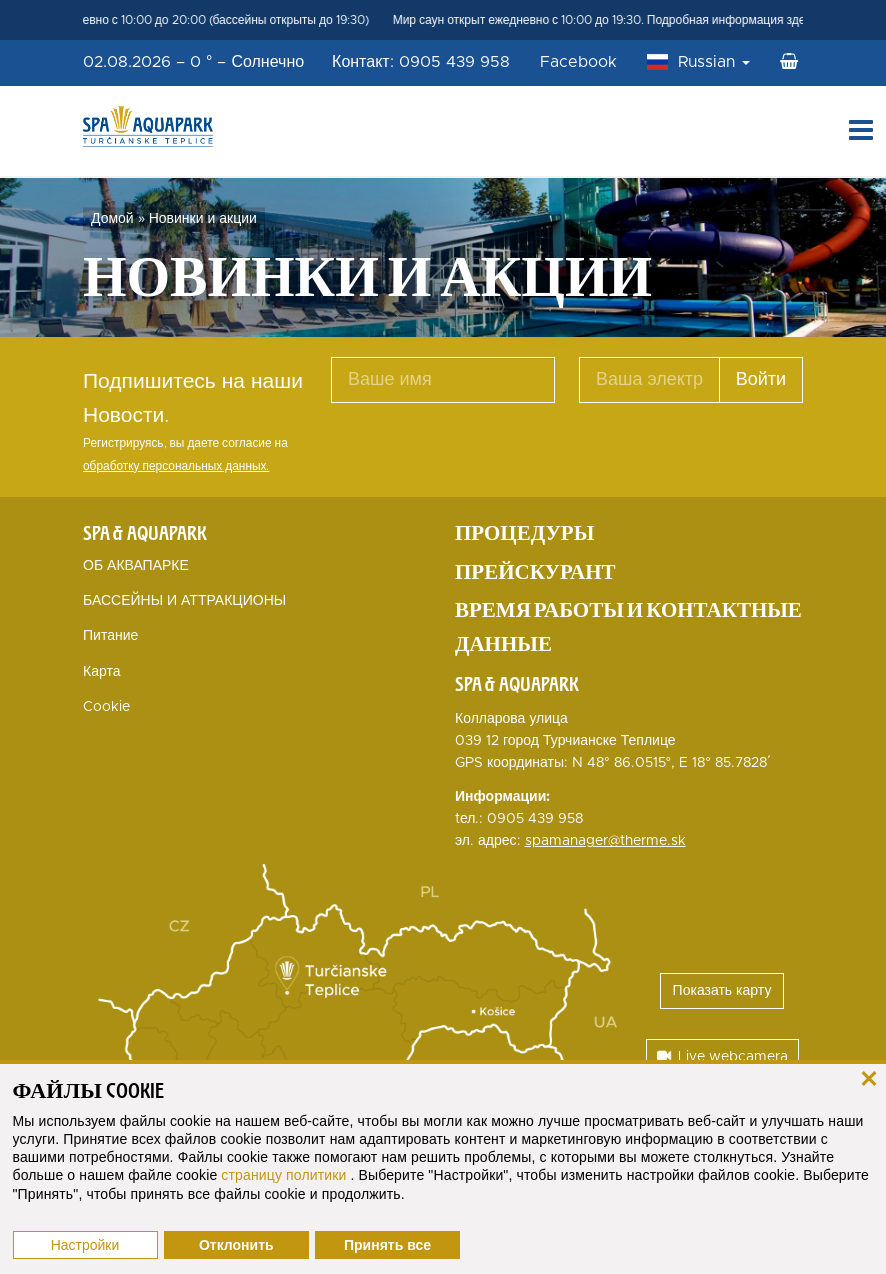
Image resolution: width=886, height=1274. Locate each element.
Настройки (85, 1245)
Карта (101, 672)
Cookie (106, 707)
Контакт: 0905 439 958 (421, 62)
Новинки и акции (203, 219)
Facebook (578, 62)
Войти (761, 380)
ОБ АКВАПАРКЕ (136, 566)
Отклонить (236, 1245)
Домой (112, 219)
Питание (110, 636)
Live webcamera (721, 1056)
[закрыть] (868, 1077)
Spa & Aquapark (145, 533)
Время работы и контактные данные (628, 627)
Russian (714, 62)
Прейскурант (535, 572)
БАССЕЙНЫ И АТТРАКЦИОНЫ (184, 601)
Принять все (387, 1245)
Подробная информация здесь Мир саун (767, 20)
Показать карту (722, 991)
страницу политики (285, 1175)
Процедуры (524, 533)
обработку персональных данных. (176, 466)
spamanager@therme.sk (605, 841)
